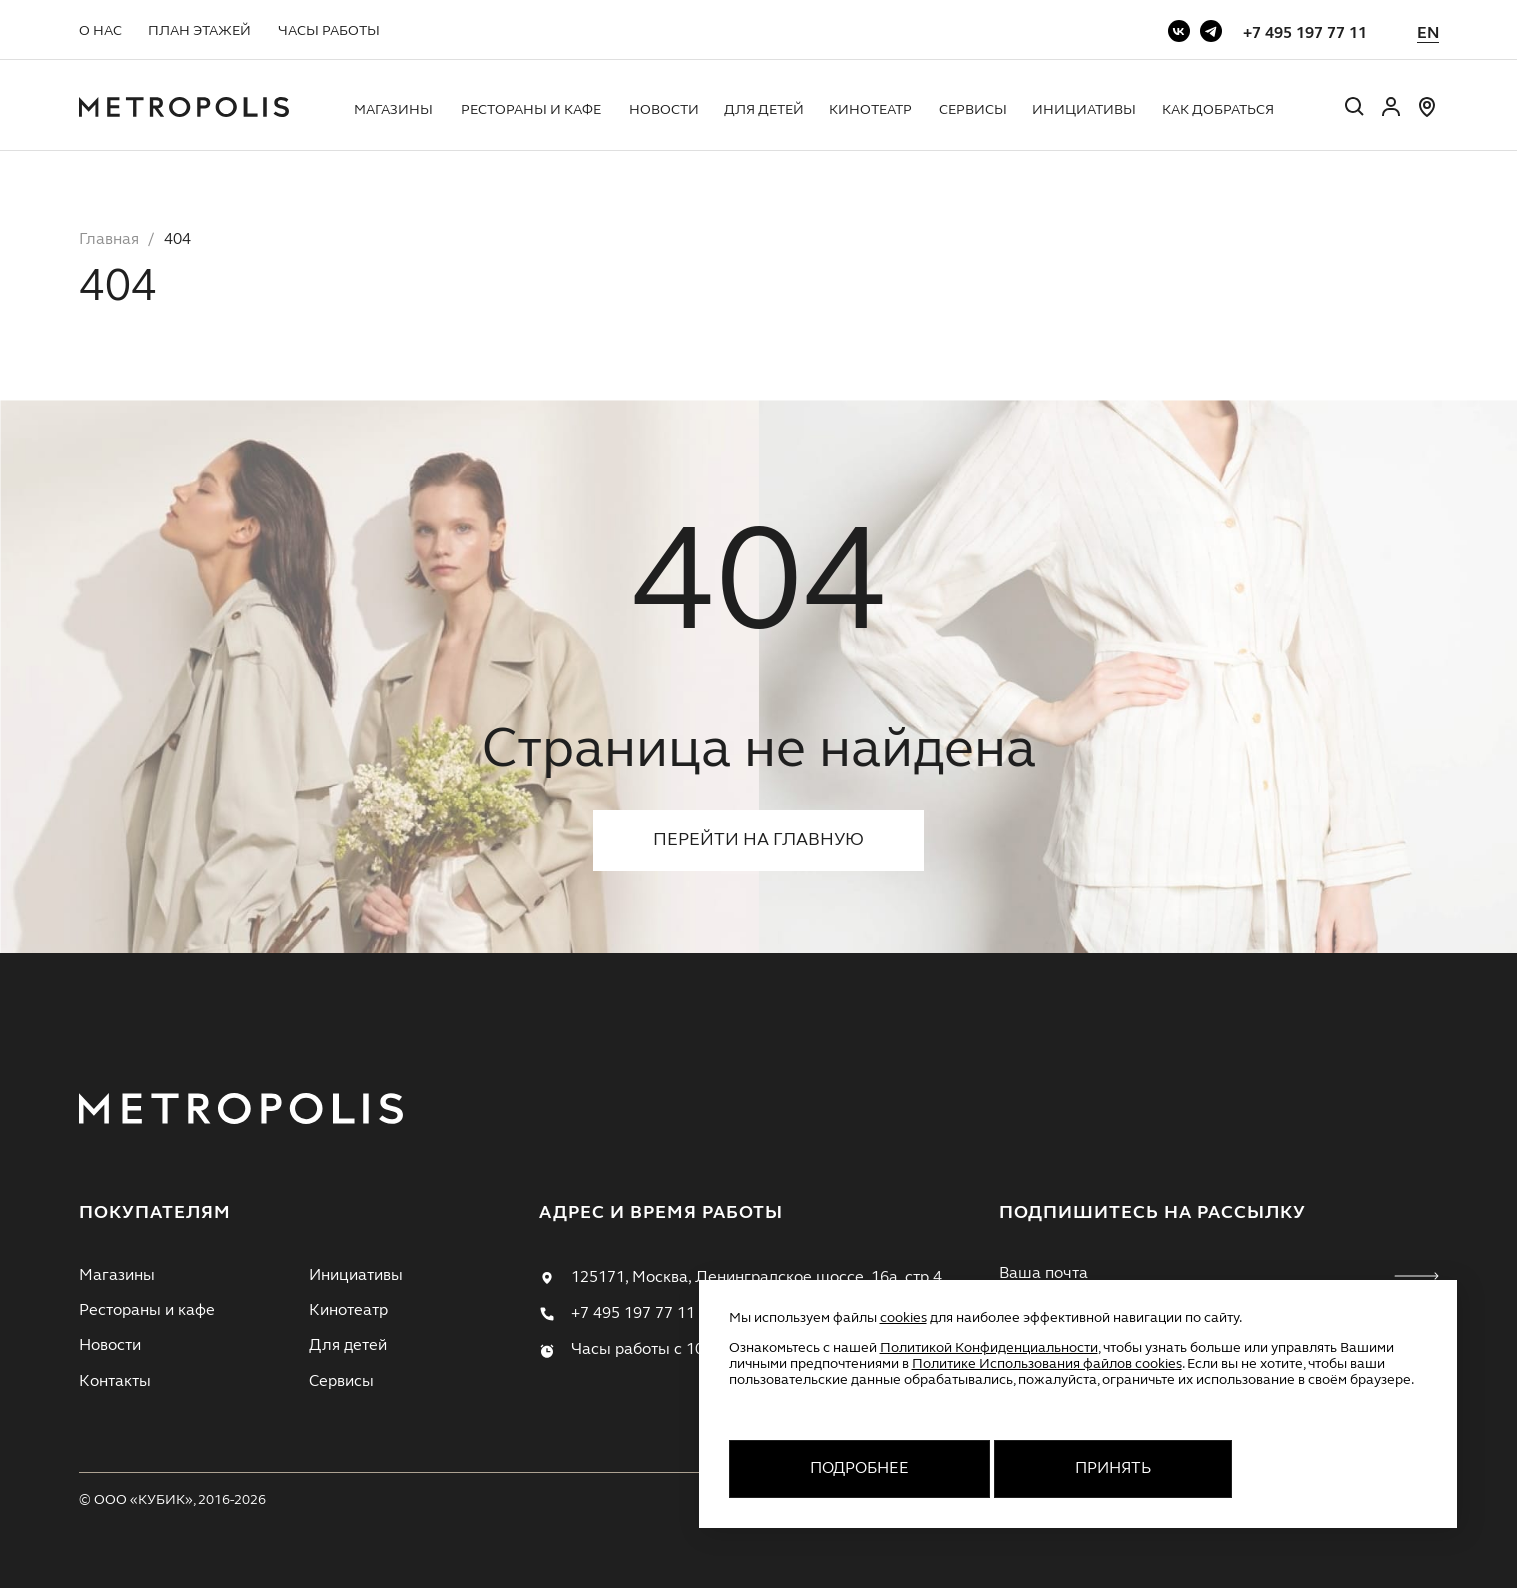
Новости (664, 110)
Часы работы (329, 31)
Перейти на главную (758, 840)
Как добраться (1218, 110)
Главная (109, 240)
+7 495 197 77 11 (1305, 34)
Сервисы (973, 110)
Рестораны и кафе (531, 110)
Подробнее (859, 1469)
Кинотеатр (870, 110)
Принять (1113, 1469)
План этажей (199, 31)
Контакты (115, 1382)
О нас (100, 31)
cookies (903, 1318)
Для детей (764, 110)
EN (1428, 34)
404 (177, 240)
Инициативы (1084, 110)
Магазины (393, 110)
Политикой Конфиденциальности (989, 1348)
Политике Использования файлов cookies (1047, 1364)
